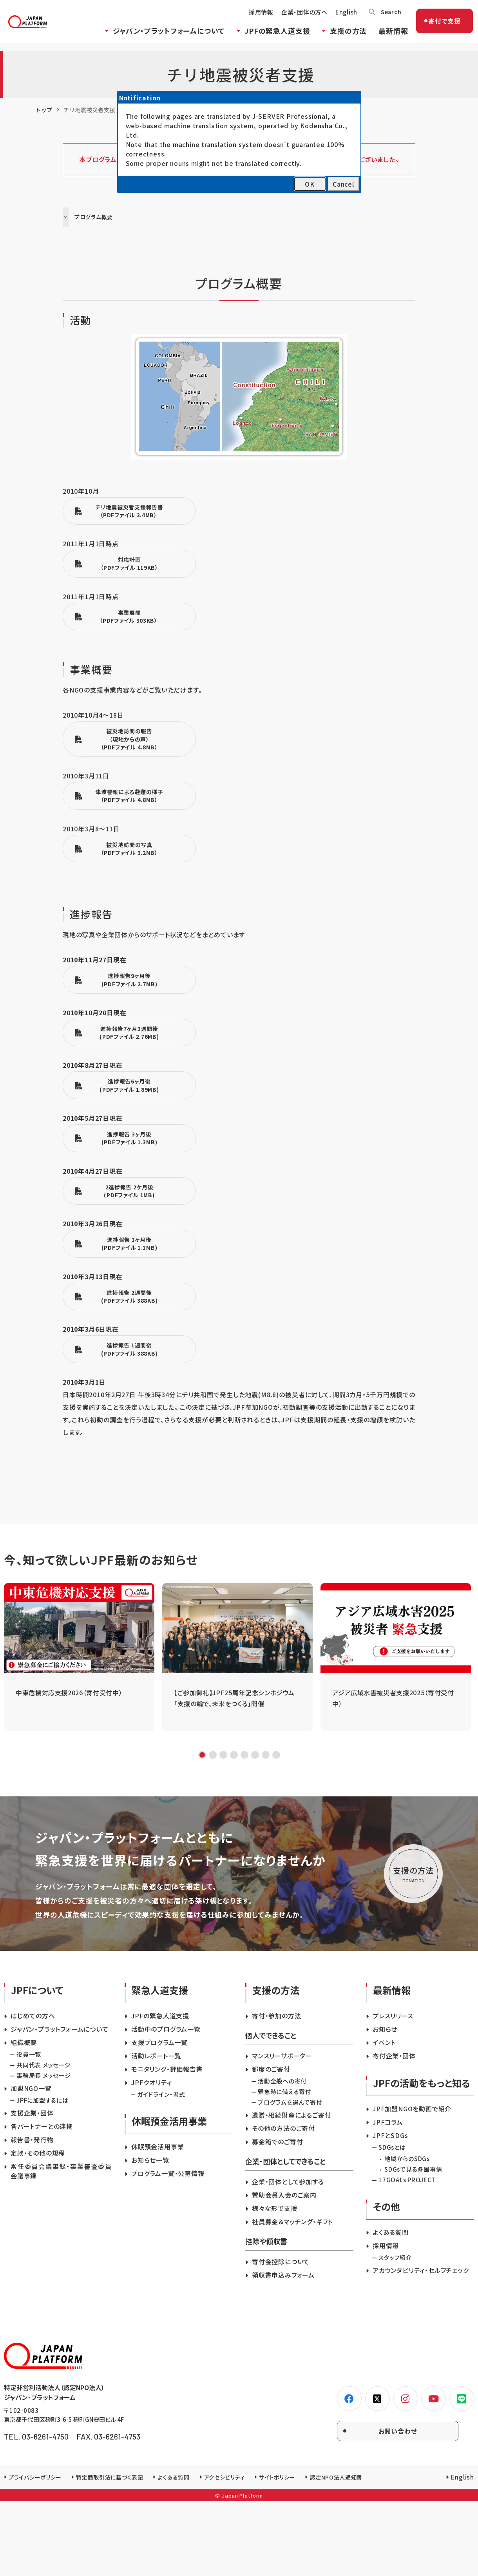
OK (310, 184)
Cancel (343, 184)
